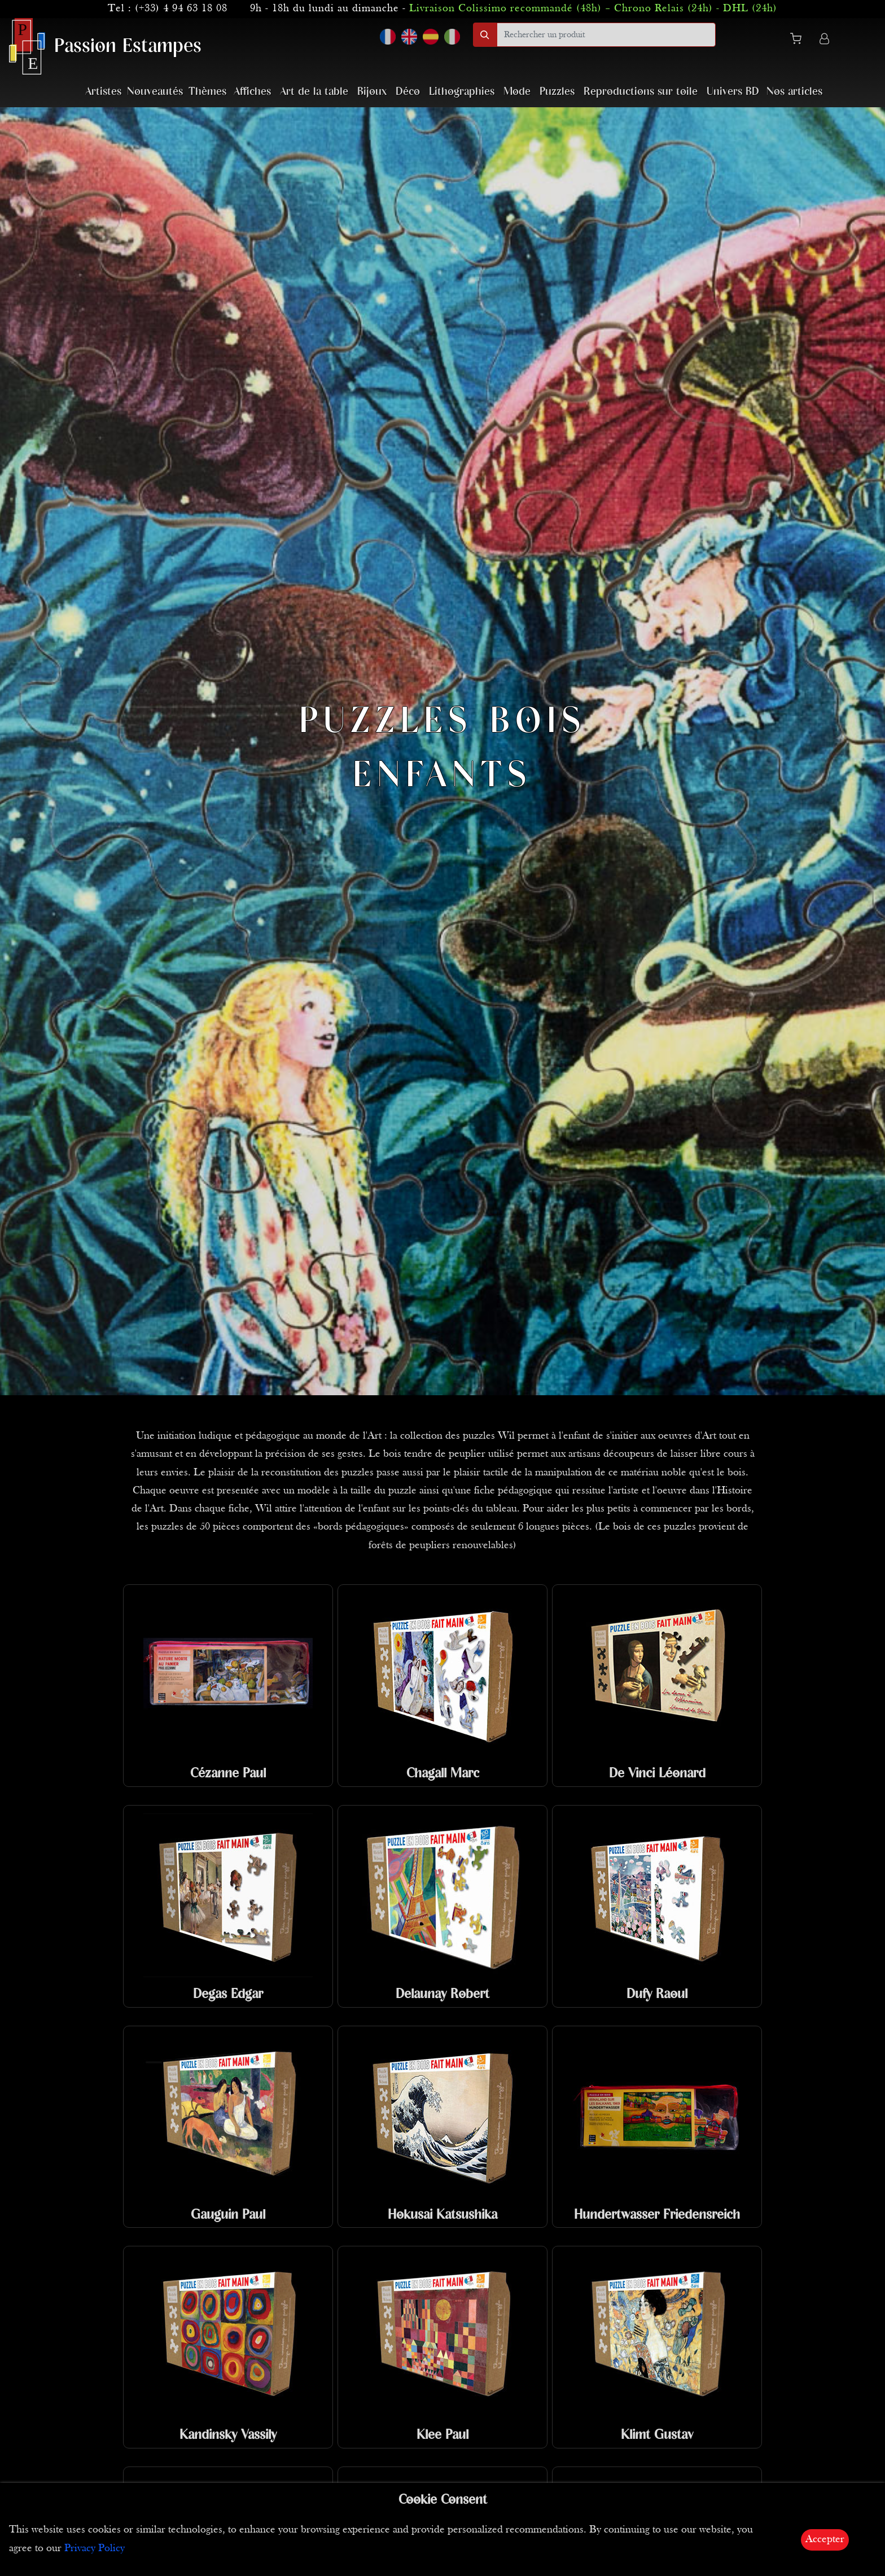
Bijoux (372, 92)
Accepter (824, 2539)
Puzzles (557, 92)
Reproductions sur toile (641, 92)
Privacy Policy (94, 2548)
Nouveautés (155, 92)
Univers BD (733, 92)
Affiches (252, 92)
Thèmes (207, 92)
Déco (408, 92)
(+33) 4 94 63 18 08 (181, 8)
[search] (606, 35)
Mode (517, 92)
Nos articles (794, 92)
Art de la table (314, 92)
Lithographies (461, 92)
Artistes (103, 92)
